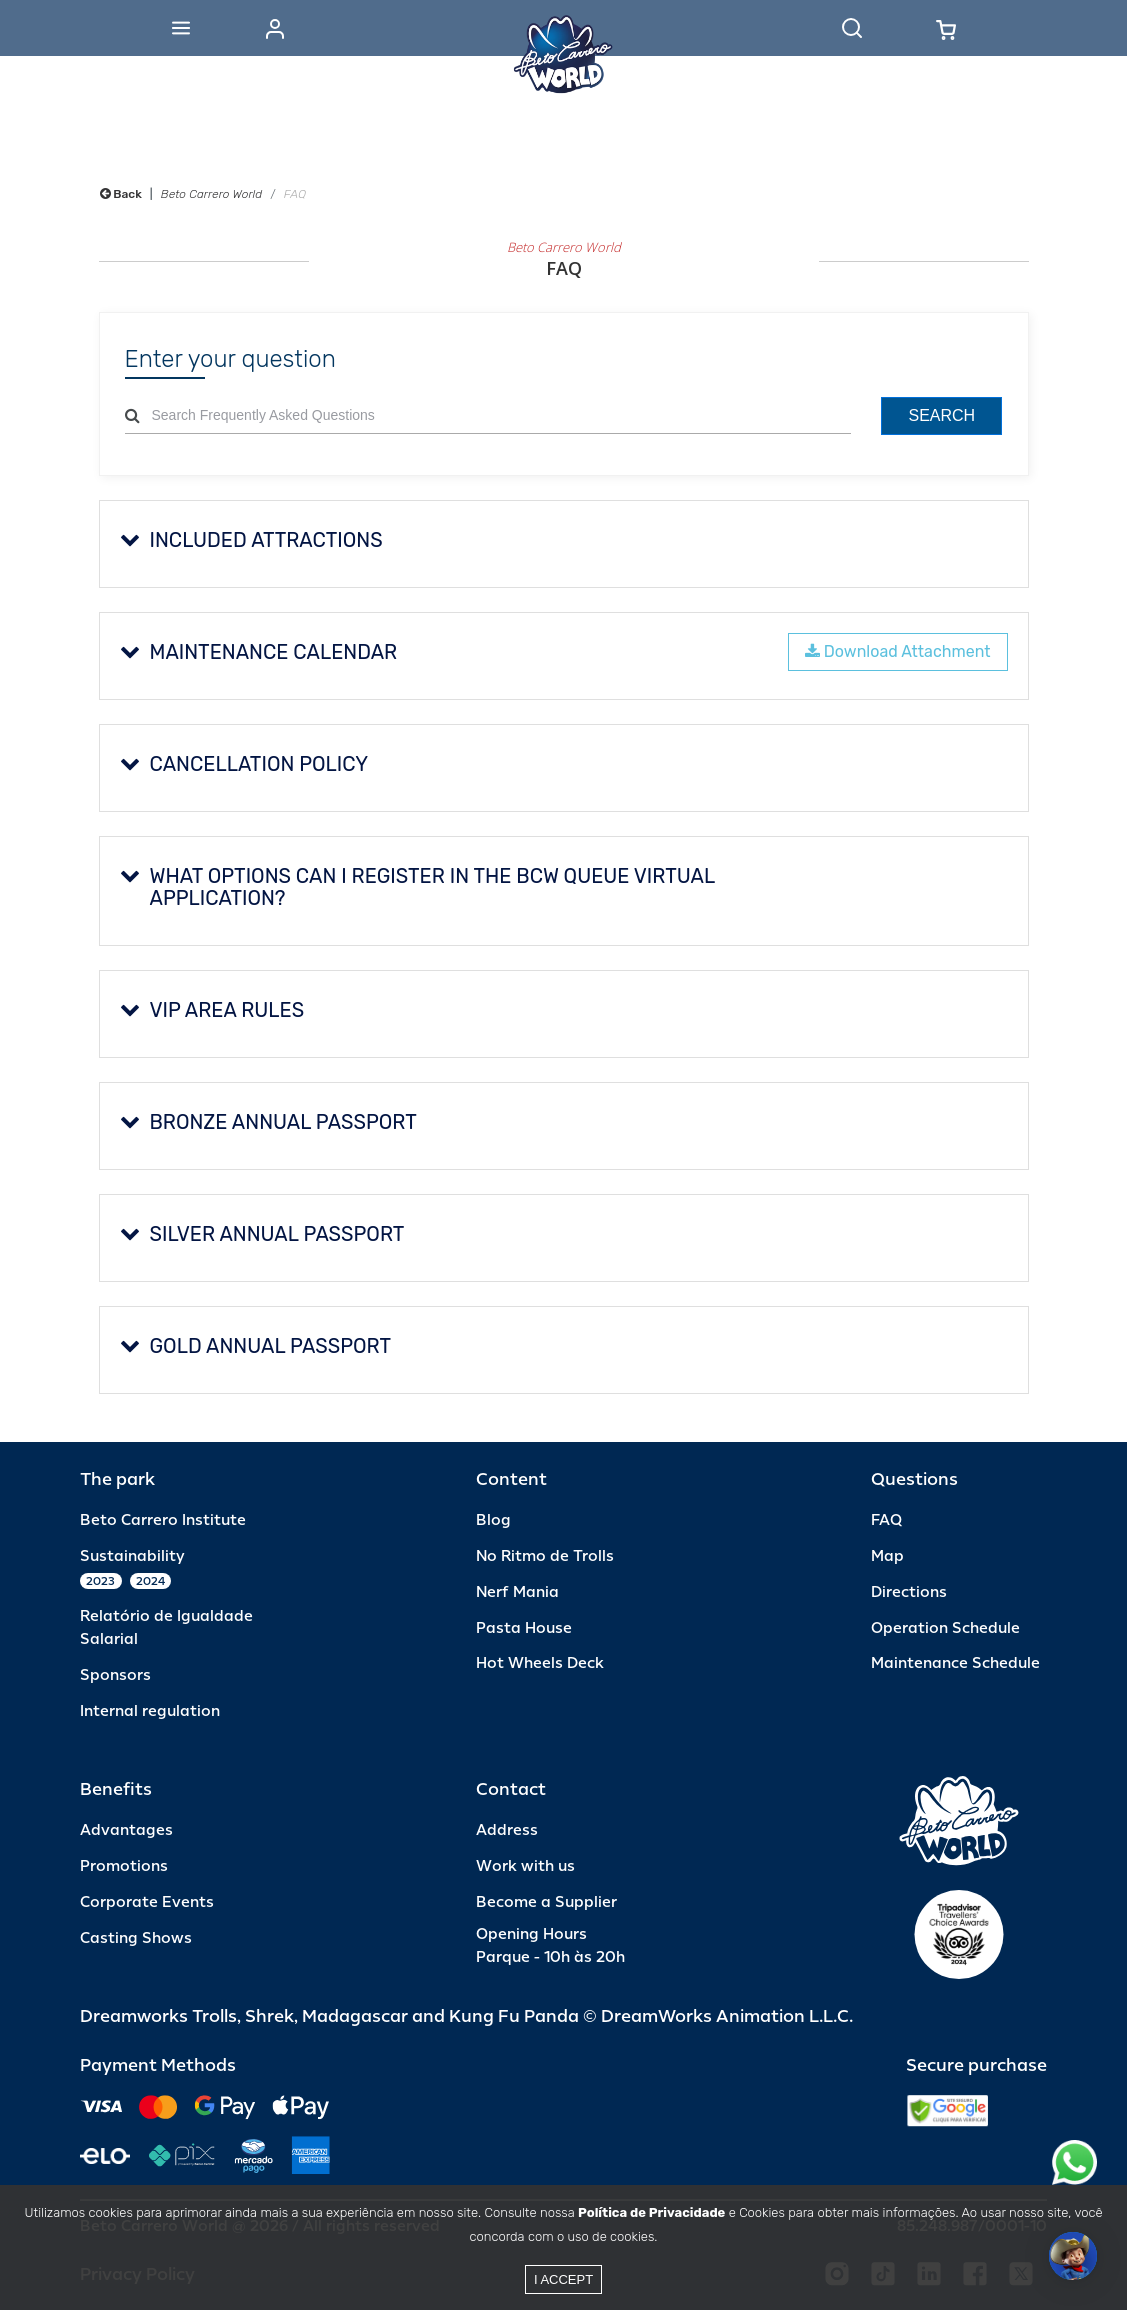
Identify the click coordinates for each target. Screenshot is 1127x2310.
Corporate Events (147, 1902)
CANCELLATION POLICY (244, 764)
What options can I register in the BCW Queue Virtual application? (417, 887)
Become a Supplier (546, 1902)
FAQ (886, 1520)
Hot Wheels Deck (540, 1663)
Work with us (525, 1866)
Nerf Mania (517, 1592)
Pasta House (524, 1628)
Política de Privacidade (651, 2212)
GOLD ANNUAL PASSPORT (256, 1346)
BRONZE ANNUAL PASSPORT (268, 1122)
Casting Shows (136, 1938)
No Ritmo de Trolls (545, 1556)
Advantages (126, 1830)
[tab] (564, 544)
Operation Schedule (945, 1628)
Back (121, 194)
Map (887, 1556)
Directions (909, 1592)
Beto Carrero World (211, 194)
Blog (493, 1520)
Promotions (124, 1866)
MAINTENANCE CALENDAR (259, 652)
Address (507, 1830)
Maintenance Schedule (955, 1663)
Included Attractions (251, 540)
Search (941, 415)
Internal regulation (150, 1711)
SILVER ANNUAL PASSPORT (262, 1234)
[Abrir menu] (181, 28)
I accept (563, 2279)
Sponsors (115, 1675)
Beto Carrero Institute (163, 1520)
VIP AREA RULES (212, 1010)
